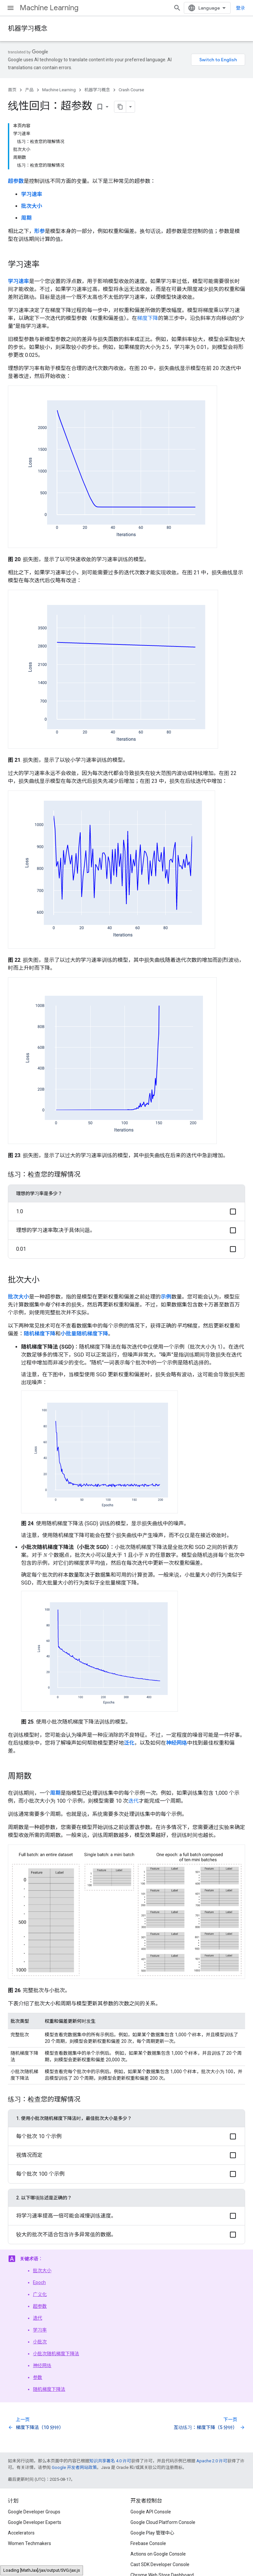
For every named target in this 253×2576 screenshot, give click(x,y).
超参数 (40, 2306)
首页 (12, 89)
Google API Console (150, 2511)
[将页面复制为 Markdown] (120, 106)
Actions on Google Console (158, 2554)
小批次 (40, 2341)
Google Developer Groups (34, 2511)
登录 (240, 8)
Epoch (39, 2282)
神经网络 (42, 2365)
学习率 (40, 2330)
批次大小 (42, 2270)
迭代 (133, 1801)
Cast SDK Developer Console (159, 2564)
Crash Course (131, 89)
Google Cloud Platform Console (162, 2522)
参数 (37, 2377)
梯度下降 (147, 318)
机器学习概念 (27, 28)
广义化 (40, 2294)
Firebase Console (148, 2543)
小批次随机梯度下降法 (56, 2353)
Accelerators (21, 2532)
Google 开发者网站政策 (74, 2467)
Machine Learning (49, 7)
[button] (126, 1211)
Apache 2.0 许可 (211, 2460)
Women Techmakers (29, 2543)
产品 (29, 89)
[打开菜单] (10, 8)
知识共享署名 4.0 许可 (110, 2460)
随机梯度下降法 (49, 2389)
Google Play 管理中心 (152, 2532)
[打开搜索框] (177, 8)
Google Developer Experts (34, 2522)
